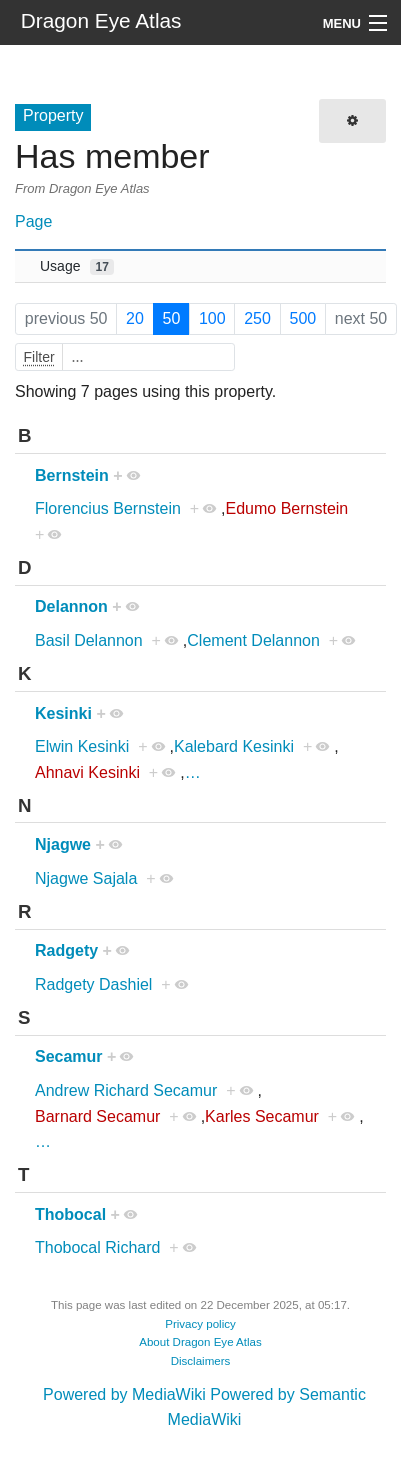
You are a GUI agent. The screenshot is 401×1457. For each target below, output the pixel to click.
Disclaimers (201, 1361)
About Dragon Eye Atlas (200, 1342)
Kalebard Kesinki (234, 746)
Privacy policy (200, 1324)
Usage (77, 266)
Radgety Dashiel (93, 984)
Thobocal (70, 1214)
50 (172, 318)
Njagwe (63, 844)
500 (302, 318)
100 (212, 318)
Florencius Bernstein (108, 508)
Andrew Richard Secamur (126, 1090)
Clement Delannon (253, 640)
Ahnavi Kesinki (87, 772)
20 (135, 318)
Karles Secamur (262, 1116)
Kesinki (63, 713)
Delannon (71, 606)
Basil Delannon (89, 640)
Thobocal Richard (97, 1247)
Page (33, 221)
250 (257, 318)
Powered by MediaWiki (124, 1394)
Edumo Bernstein (287, 508)
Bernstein (72, 475)
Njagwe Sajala (86, 878)
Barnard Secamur (97, 1116)
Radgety (66, 950)
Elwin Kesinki (82, 746)
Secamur (69, 1056)
